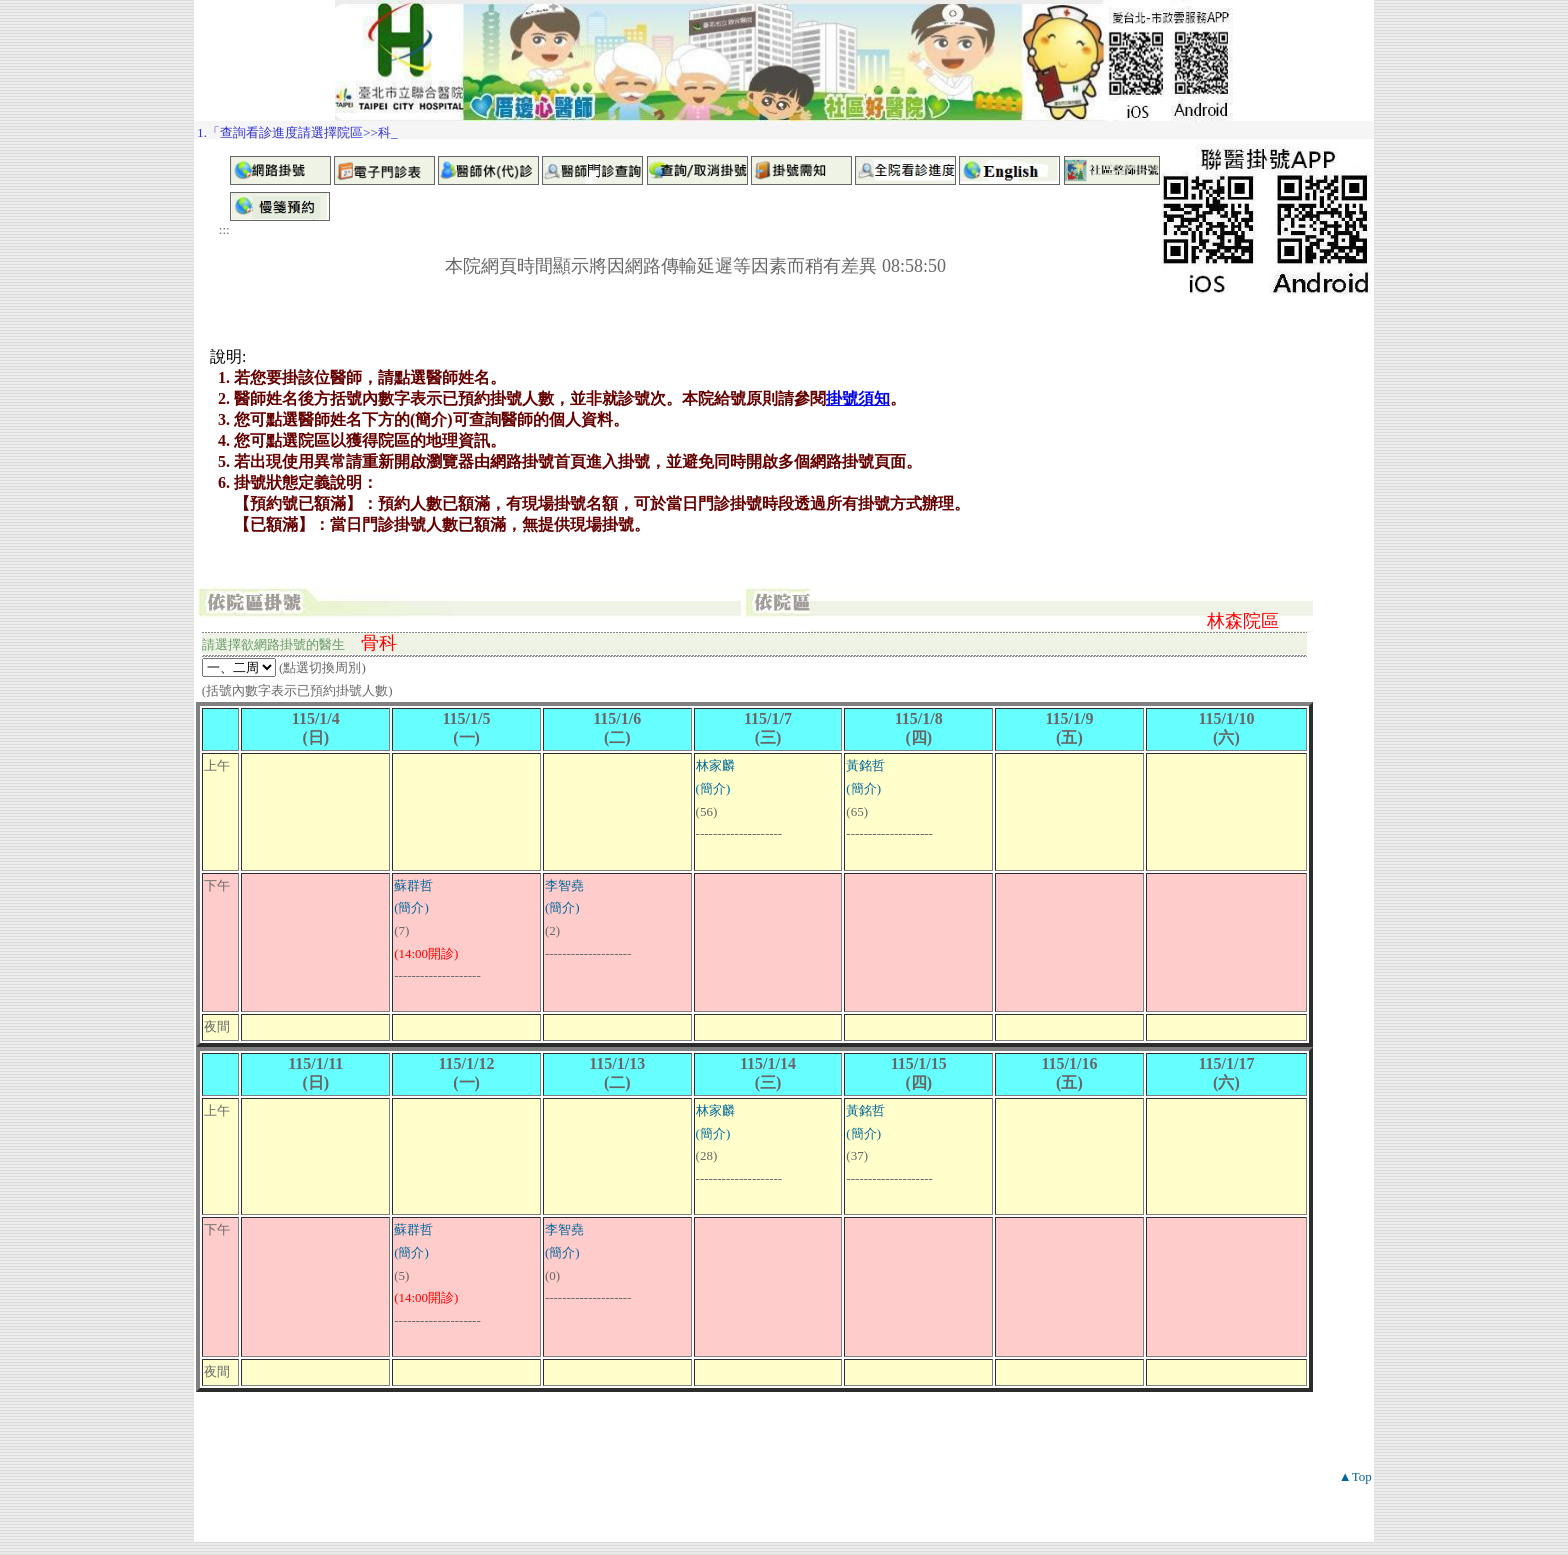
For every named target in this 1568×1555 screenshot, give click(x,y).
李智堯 (564, 885)
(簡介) (713, 788)
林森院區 (1243, 621)
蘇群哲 (413, 885)
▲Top (1355, 1476)
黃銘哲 (865, 765)
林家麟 (715, 765)
